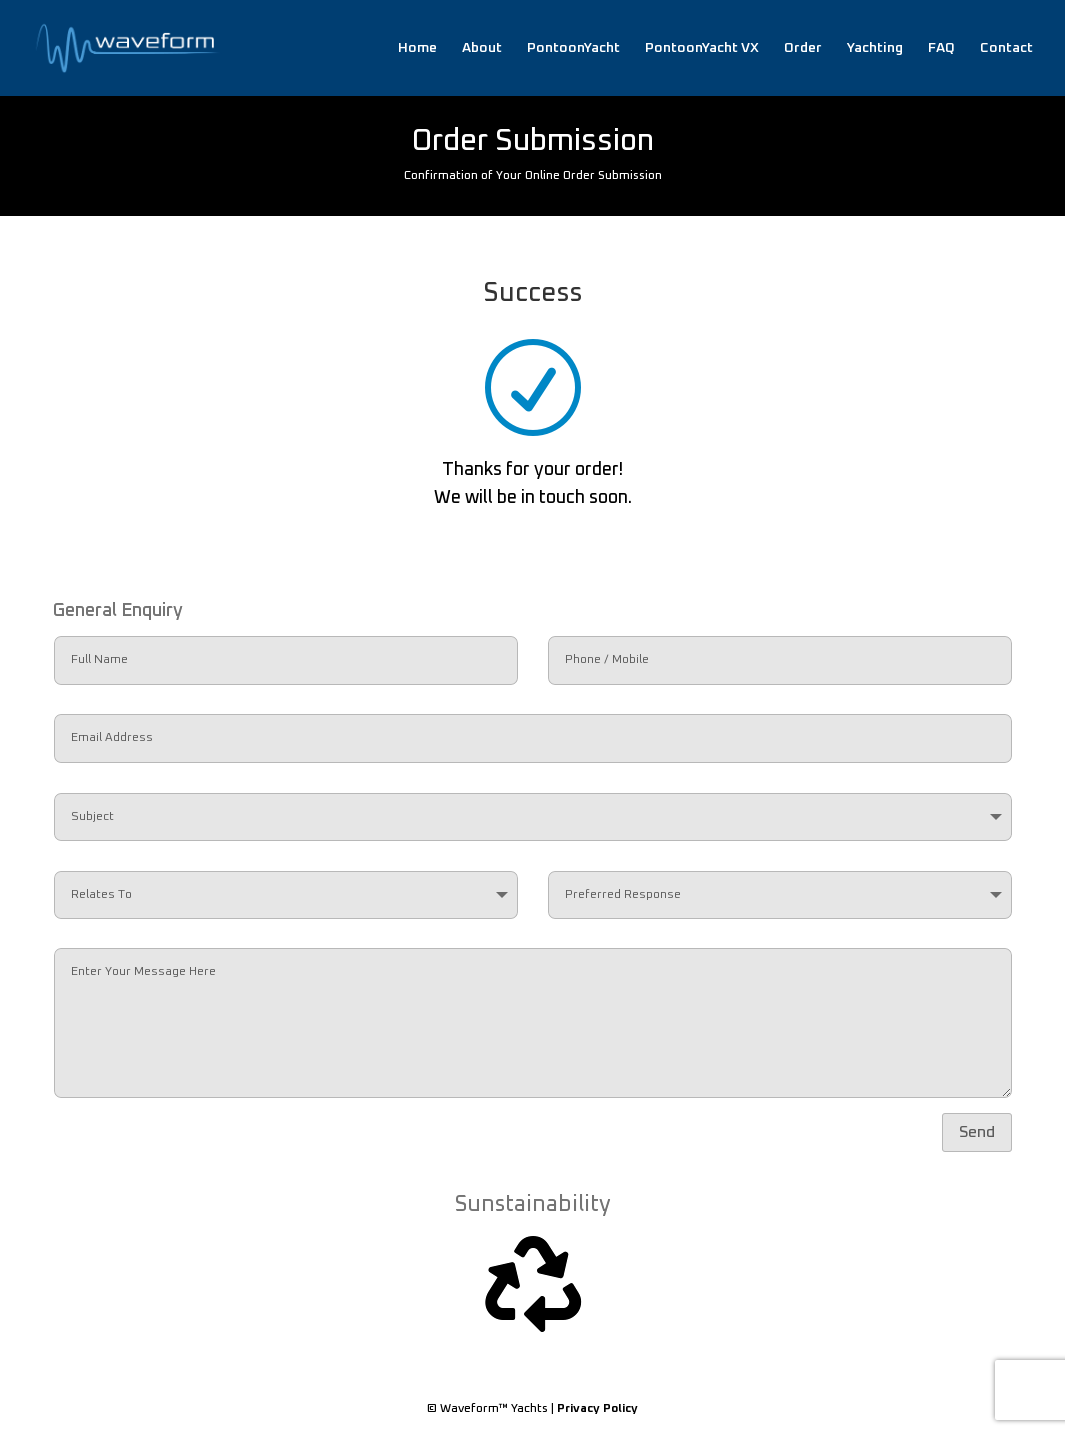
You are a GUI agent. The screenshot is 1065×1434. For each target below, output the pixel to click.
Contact (1006, 48)
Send (977, 1132)
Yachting (875, 48)
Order (803, 48)
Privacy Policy (597, 1409)
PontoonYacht (573, 48)
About (482, 48)
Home (417, 48)
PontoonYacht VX (702, 48)
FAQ (941, 48)
